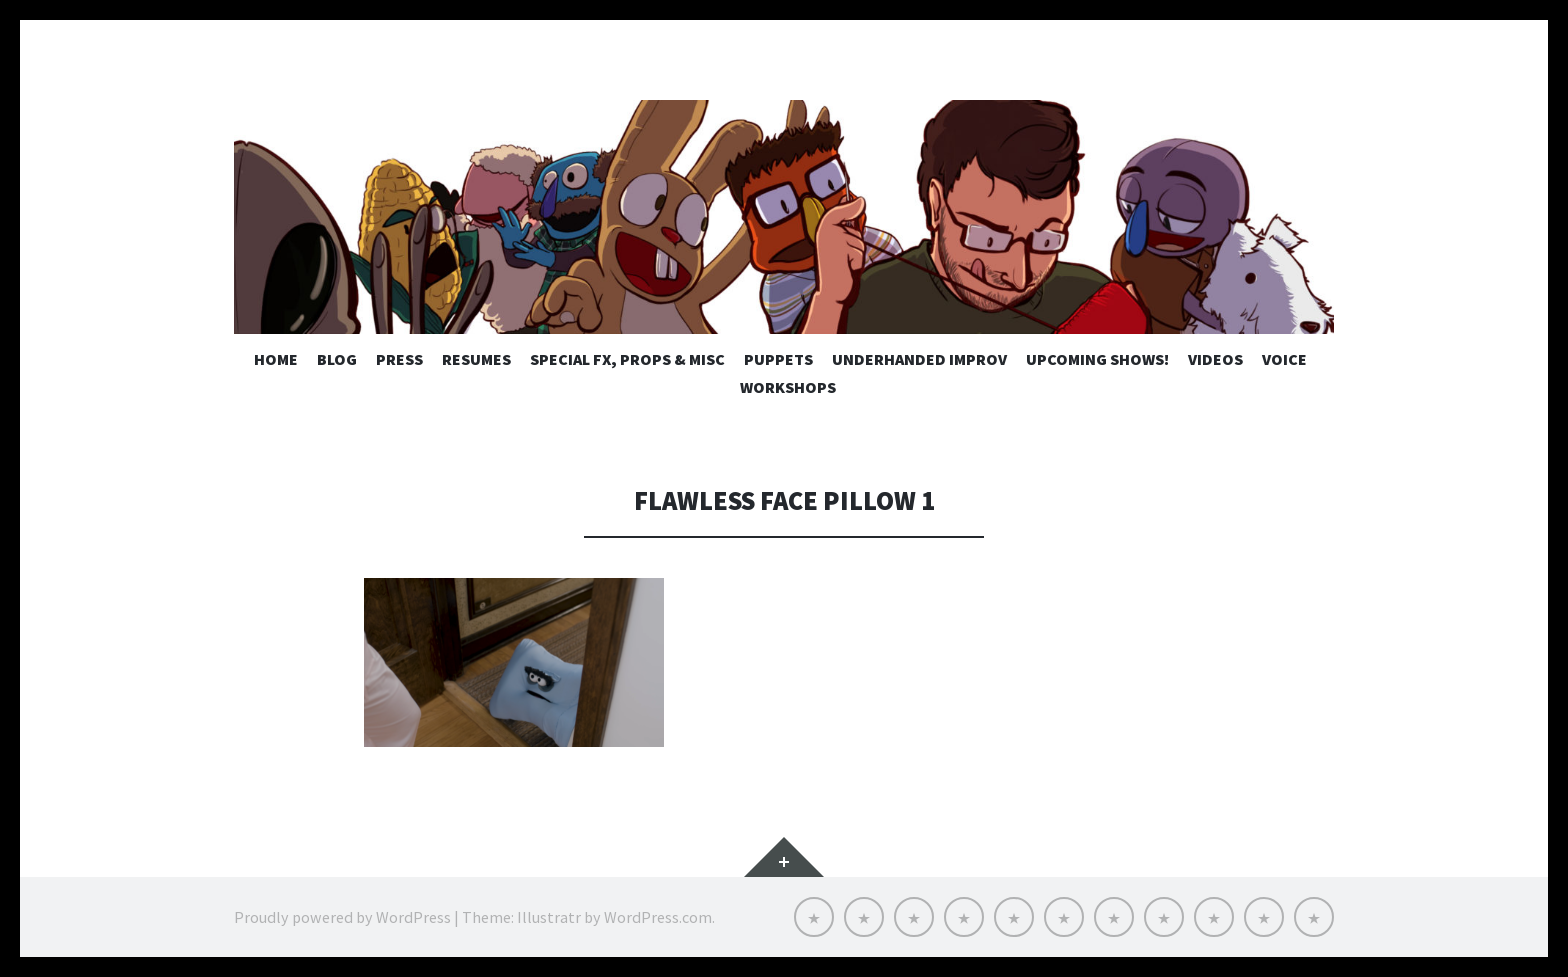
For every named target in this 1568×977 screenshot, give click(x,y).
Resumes (476, 359)
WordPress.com (658, 917)
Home (276, 359)
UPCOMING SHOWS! (1097, 359)
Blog (337, 359)
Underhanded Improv (919, 359)
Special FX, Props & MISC (627, 359)
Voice (1284, 359)
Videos (1215, 359)
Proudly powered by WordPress (342, 917)
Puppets (778, 359)
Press (399, 359)
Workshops (788, 387)
